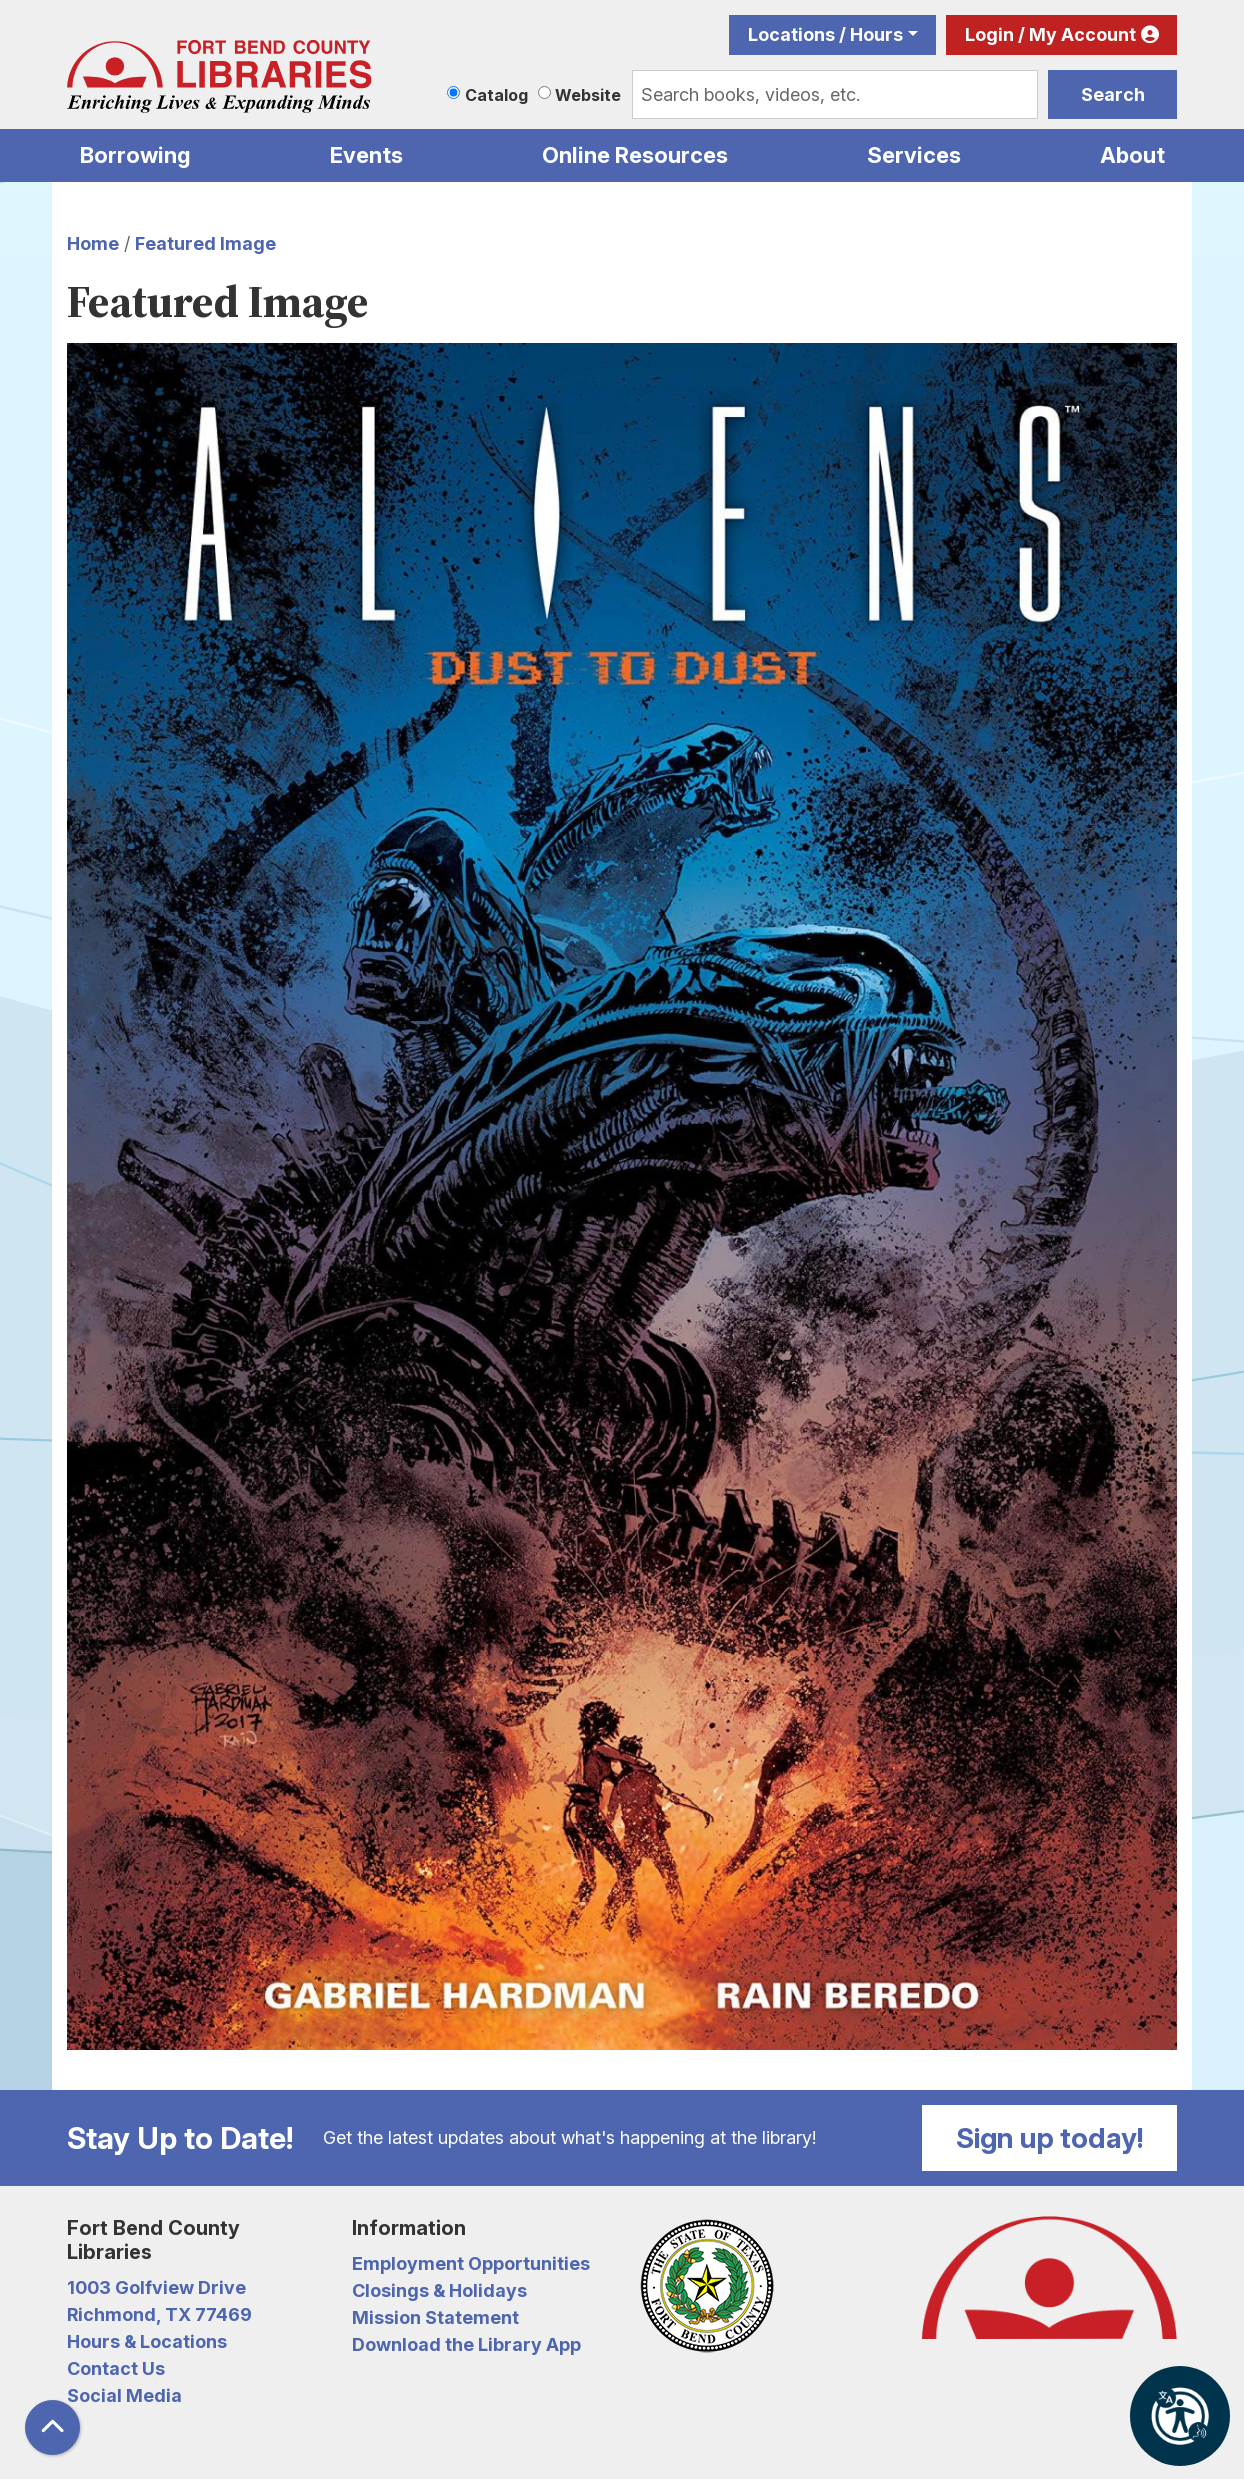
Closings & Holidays (439, 2290)
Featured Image (205, 243)
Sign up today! (1050, 2138)
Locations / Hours (825, 34)
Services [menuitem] (914, 155)
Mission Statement (435, 2317)
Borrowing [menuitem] (135, 155)
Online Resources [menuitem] (635, 155)
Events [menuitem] (366, 155)
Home (93, 243)
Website (588, 95)
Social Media (124, 2395)
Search (1113, 94)
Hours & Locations (147, 2341)
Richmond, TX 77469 (159, 2314)
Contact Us (116, 2368)
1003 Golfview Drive (156, 2287)
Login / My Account (1050, 34)
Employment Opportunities (471, 2263)
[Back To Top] (52, 2427)
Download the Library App (466, 2344)
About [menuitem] (1132, 155)
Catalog (496, 95)
